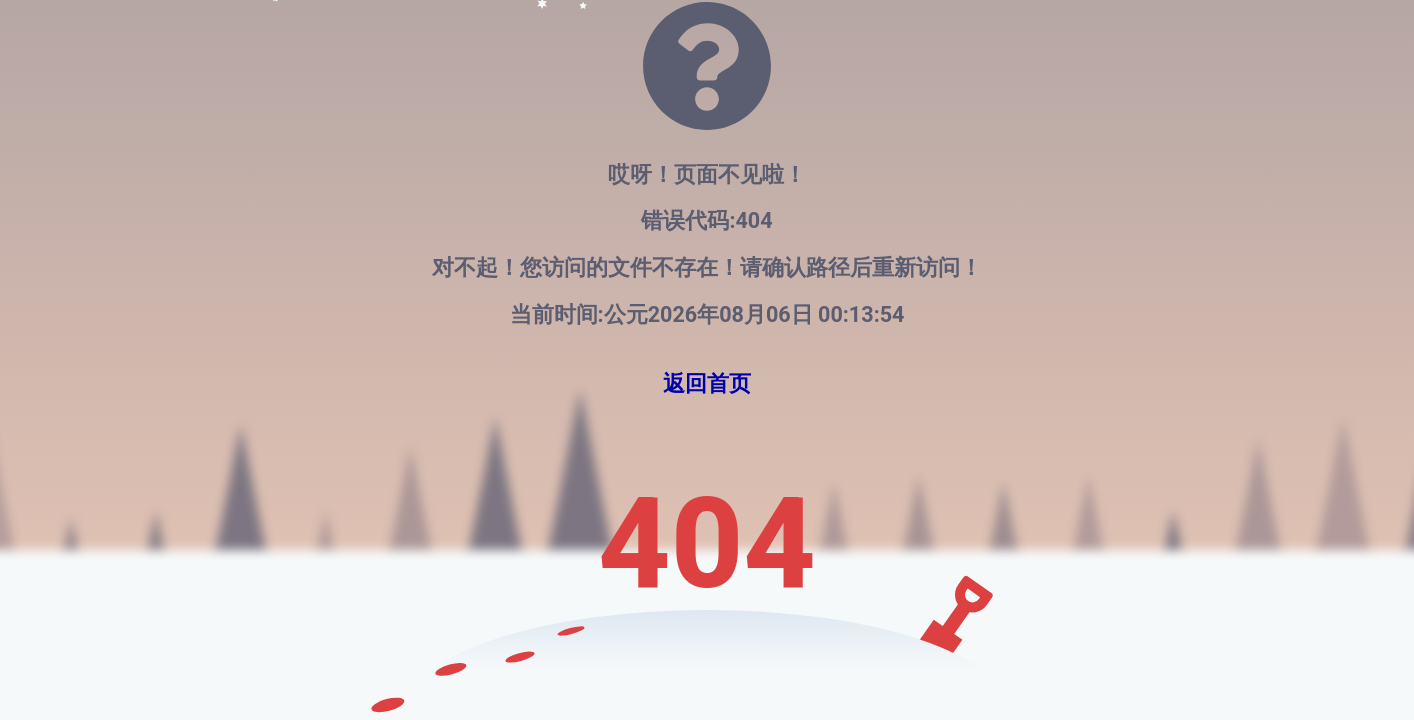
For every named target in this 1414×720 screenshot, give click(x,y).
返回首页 (707, 383)
